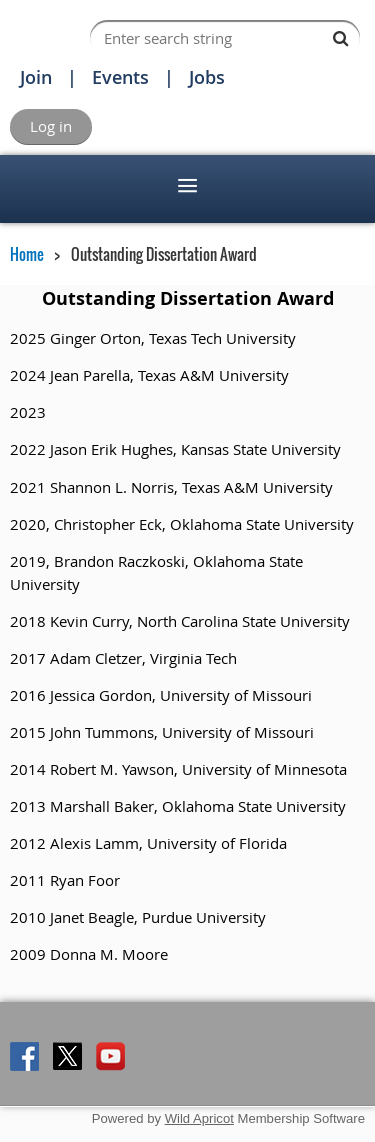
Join (36, 77)
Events (120, 77)
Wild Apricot (199, 1118)
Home (27, 254)
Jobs (207, 77)
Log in (51, 126)
